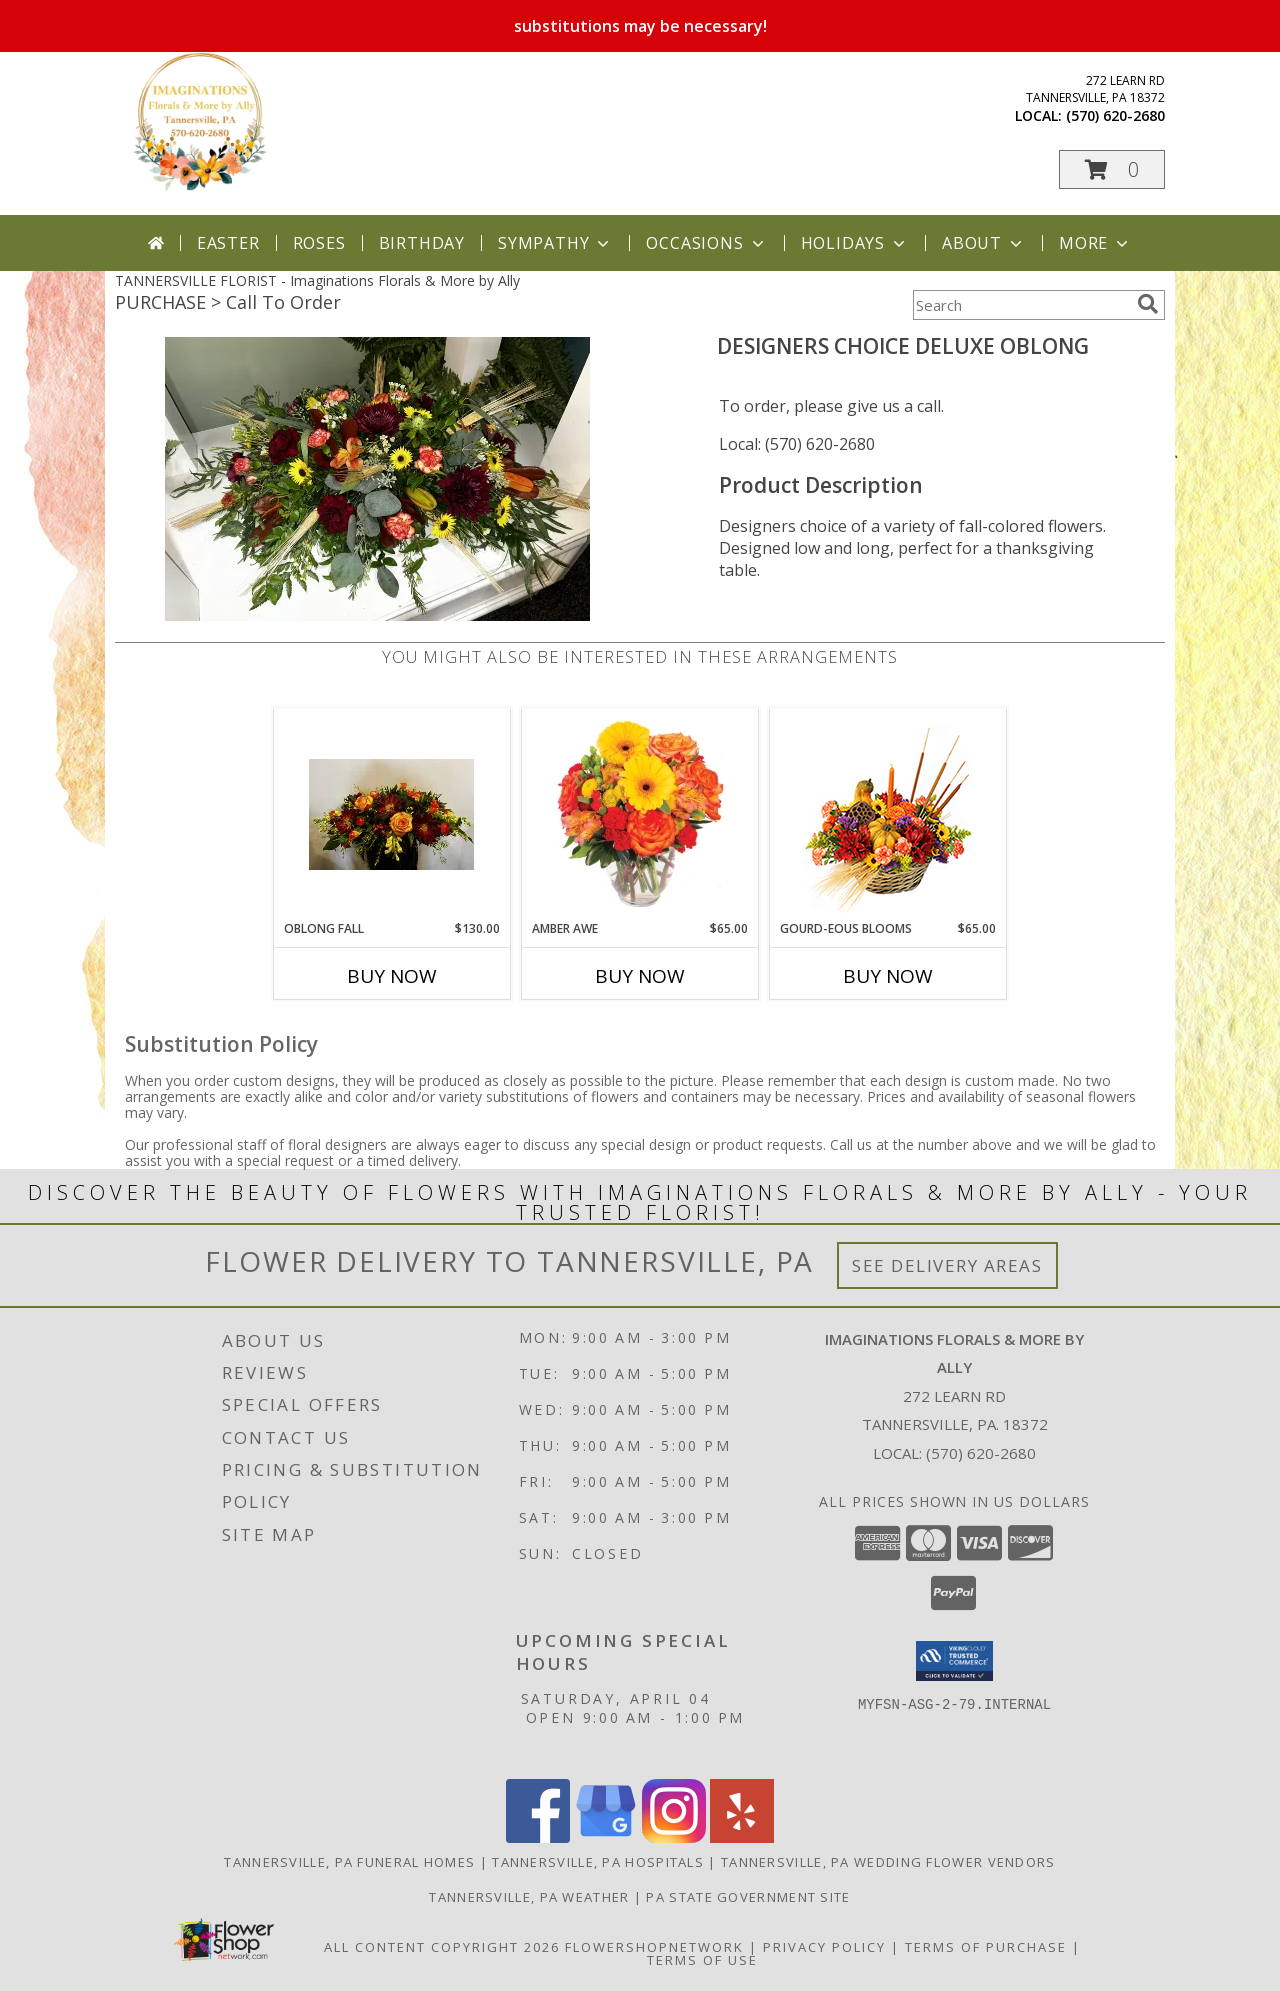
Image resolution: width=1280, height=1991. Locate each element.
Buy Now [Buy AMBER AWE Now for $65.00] (640, 976)
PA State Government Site (748, 1897)
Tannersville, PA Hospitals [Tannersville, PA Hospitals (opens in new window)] (598, 1862)
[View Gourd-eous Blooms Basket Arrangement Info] (888, 814)
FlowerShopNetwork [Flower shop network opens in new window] (654, 1947)
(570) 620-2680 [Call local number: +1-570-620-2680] (1115, 115)
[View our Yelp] (742, 1837)
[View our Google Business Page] (606, 1837)
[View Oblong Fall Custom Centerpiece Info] (392, 814)
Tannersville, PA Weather (529, 1897)
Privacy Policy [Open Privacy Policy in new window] (824, 1947)
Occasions (706, 243)
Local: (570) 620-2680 (797, 444)
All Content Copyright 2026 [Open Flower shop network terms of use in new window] (442, 1947)
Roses (319, 243)
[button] (1112, 169)
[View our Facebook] (538, 1837)
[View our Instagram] (674, 1837)
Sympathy (555, 243)
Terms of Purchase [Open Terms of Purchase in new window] (986, 1947)
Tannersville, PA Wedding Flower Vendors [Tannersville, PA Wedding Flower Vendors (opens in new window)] (888, 1862)
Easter (228, 243)
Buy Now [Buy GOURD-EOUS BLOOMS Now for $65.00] (888, 976)
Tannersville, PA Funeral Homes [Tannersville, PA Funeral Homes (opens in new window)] (349, 1862)
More (1095, 243)
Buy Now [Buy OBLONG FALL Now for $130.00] (392, 976)
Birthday (422, 243)
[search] (1148, 304)
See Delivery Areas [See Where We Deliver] (947, 1265)
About (984, 243)
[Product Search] (1021, 305)
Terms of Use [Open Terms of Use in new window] (702, 1960)
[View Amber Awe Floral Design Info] (640, 814)
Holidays (855, 243)
